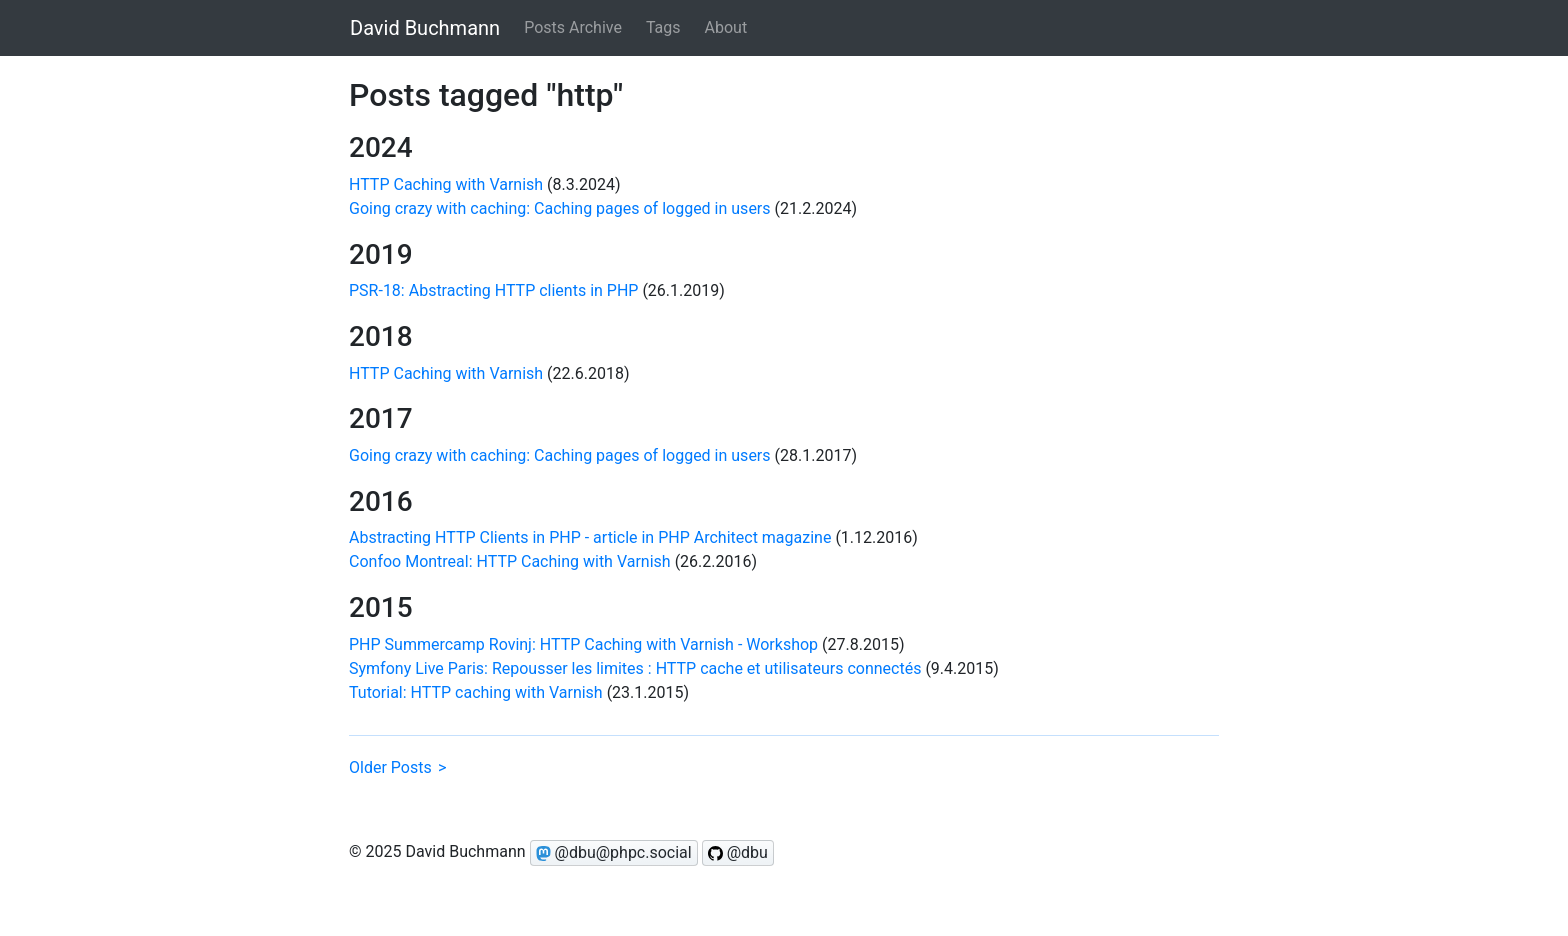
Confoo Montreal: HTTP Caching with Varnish (510, 561)
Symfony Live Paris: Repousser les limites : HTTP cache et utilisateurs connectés (635, 668)
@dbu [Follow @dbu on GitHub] (738, 852)
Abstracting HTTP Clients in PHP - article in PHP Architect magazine (590, 537)
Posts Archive (573, 27)
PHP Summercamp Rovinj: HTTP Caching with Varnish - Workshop (583, 644)
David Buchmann (425, 28)
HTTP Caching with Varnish (446, 184)
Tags (663, 27)
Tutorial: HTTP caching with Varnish (476, 692)
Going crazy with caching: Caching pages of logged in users (560, 208)
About (726, 27)
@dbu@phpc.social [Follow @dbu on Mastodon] (614, 852)
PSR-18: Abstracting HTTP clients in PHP (493, 290)
